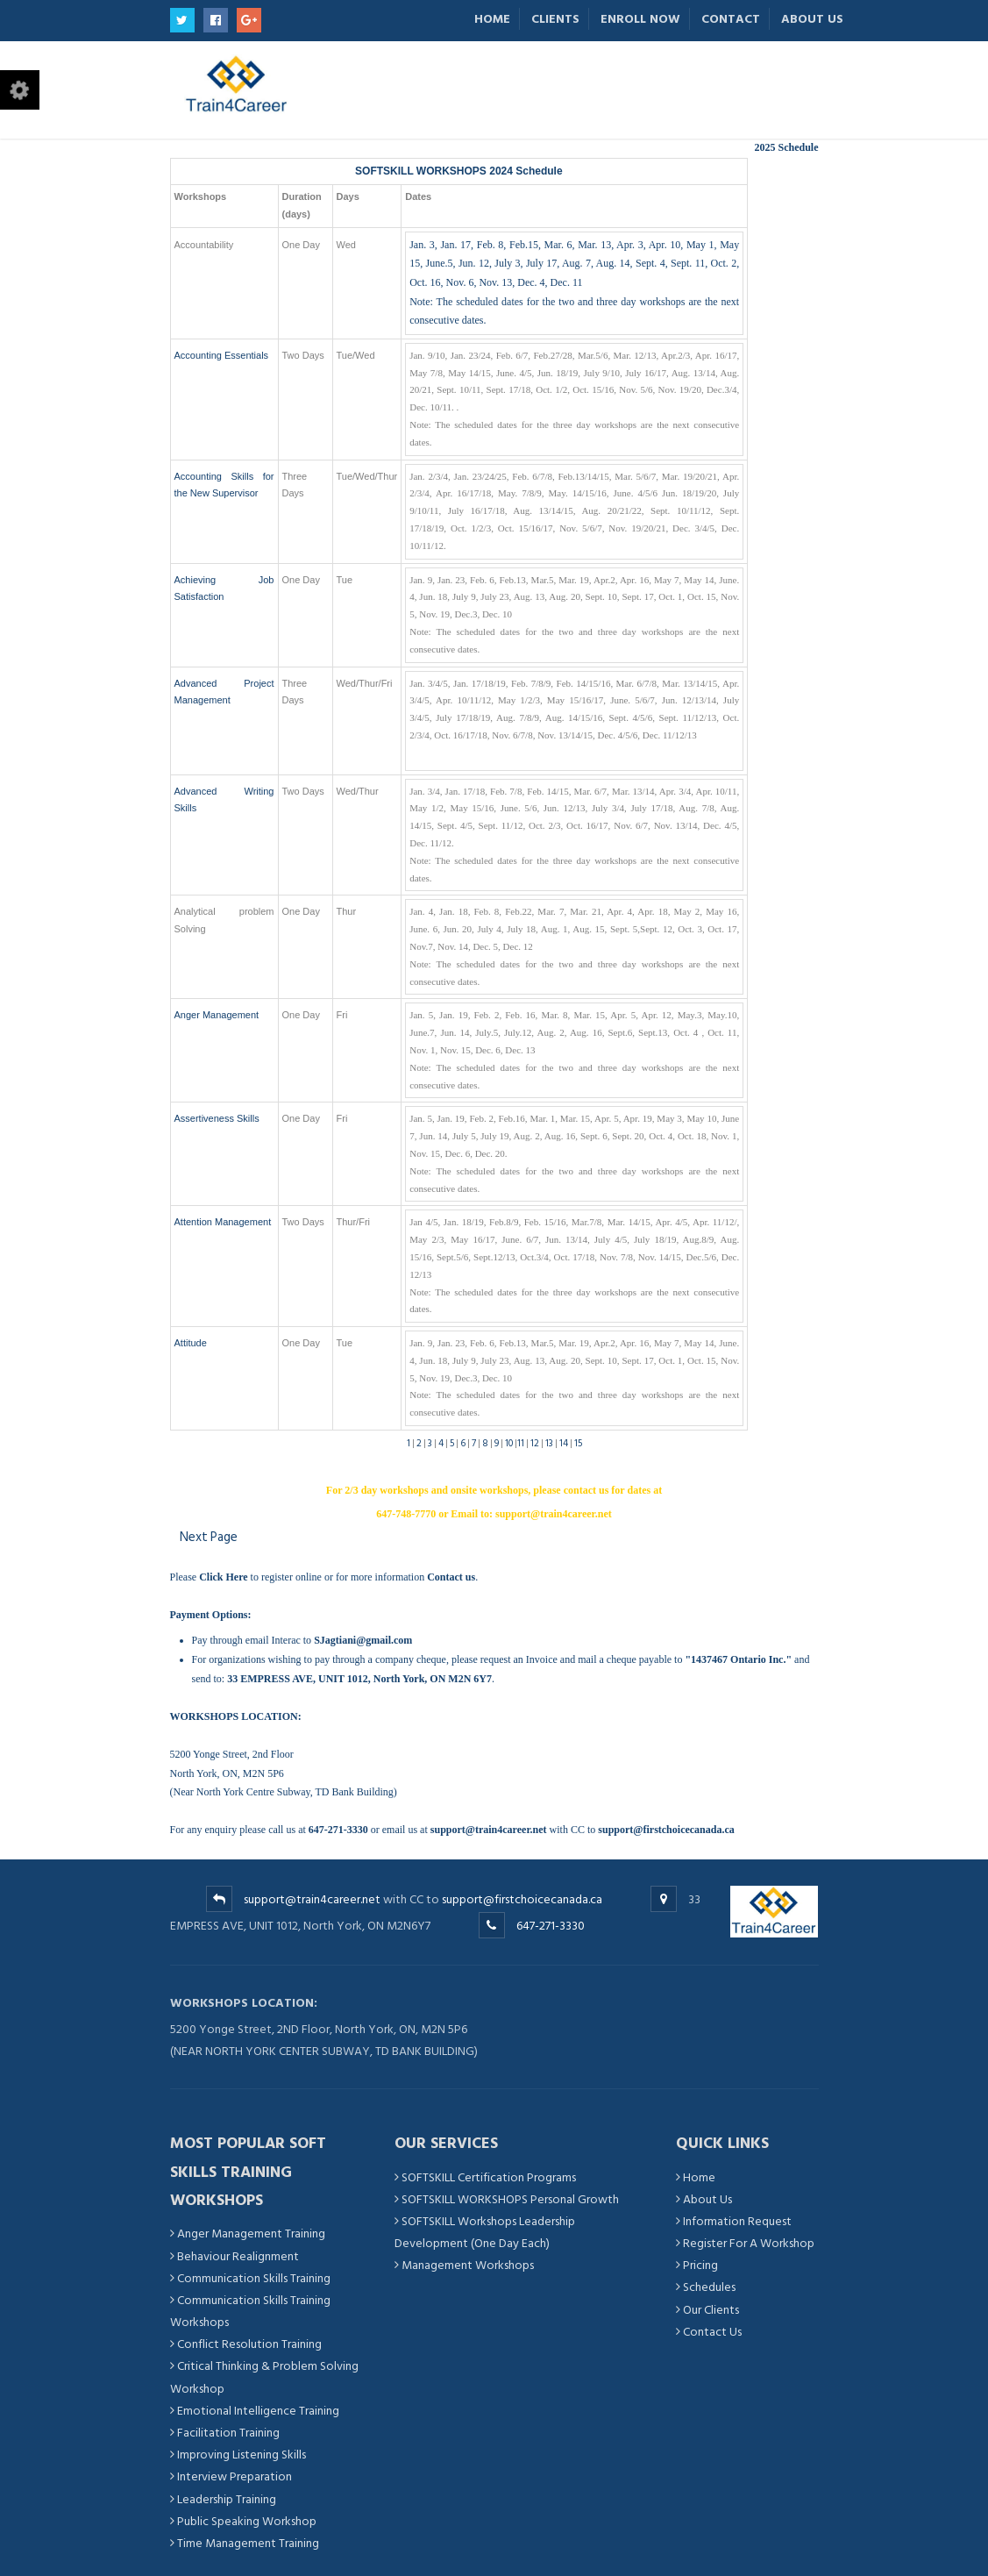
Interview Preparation (234, 2476)
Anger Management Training (251, 2233)
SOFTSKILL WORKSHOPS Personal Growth (510, 2199)
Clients (555, 19)
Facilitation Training (228, 2433)
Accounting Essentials (221, 355)
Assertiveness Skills (216, 1118)
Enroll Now (640, 19)
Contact (730, 19)
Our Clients (711, 2310)
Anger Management (216, 1015)
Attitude (190, 1343)
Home (492, 19)
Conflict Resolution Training (249, 2344)
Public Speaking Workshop (246, 2521)
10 (509, 1444)
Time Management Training (248, 2543)
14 (563, 1444)
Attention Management (223, 1222)
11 (520, 1444)
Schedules (709, 2287)
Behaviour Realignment (238, 2256)
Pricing (700, 2265)
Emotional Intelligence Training (258, 2411)
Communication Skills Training (254, 2278)
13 (549, 1444)
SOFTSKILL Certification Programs (489, 2177)
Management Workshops (468, 2265)
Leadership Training (226, 2499)
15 (578, 1444)
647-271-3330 (550, 1926)
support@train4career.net (312, 1899)
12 (534, 1444)
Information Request (737, 2221)
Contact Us (712, 2332)
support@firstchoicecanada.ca (522, 1899)
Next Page (209, 1537)
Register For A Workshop (748, 2243)
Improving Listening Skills (241, 2454)
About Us (812, 19)
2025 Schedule (786, 147)
